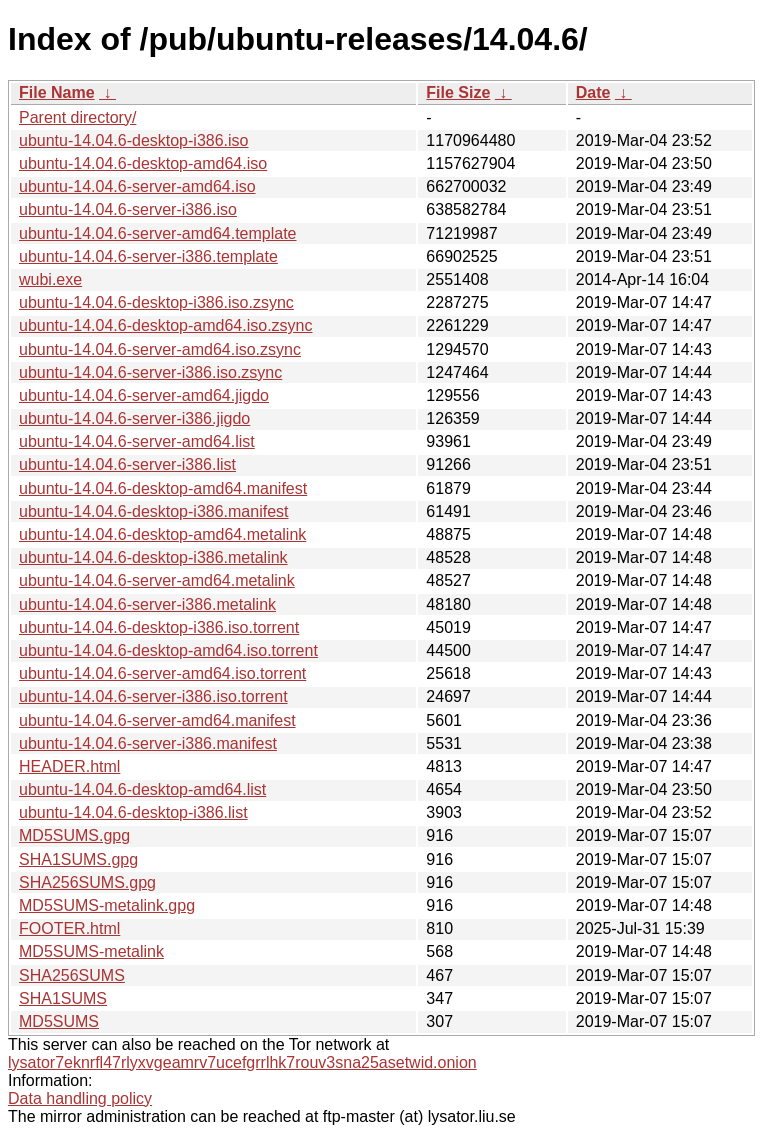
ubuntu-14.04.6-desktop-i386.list (133, 812)
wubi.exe (50, 279)
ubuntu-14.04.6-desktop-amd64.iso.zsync (166, 325)
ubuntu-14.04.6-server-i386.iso (128, 209)
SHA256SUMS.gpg (87, 882)
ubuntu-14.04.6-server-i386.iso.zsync (150, 372)
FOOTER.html (69, 928)
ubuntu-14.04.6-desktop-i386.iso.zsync (156, 302)
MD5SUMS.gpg (74, 835)
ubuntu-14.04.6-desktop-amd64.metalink (162, 534)
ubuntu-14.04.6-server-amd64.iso (137, 186)
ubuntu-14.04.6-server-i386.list (127, 464)
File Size (458, 92)
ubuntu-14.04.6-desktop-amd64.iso (143, 163)
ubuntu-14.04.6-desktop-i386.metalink (153, 557)
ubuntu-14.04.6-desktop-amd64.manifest (163, 488)
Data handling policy (80, 1098)
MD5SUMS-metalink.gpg (107, 905)
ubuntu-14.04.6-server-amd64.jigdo (144, 395)
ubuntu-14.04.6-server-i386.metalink (147, 604)
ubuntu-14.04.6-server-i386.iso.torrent (153, 696)
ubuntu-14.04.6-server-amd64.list (137, 441)
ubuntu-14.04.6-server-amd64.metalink (157, 580)
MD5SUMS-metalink (91, 951)
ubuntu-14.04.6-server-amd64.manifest (157, 720)
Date (593, 92)
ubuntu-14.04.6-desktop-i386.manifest (154, 511)
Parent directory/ (77, 117)
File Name (57, 92)
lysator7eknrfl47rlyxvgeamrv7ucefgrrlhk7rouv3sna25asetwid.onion (242, 1062)
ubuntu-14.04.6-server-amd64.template (158, 233)
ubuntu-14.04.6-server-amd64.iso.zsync (160, 349)
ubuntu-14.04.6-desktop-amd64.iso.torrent (168, 650)
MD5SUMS (59, 1021)
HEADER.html (69, 766)
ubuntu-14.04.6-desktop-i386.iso (134, 140)
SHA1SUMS (63, 998)
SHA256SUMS (72, 975)
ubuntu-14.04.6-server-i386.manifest (148, 743)
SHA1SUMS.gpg (78, 859)
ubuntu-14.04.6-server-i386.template (148, 256)
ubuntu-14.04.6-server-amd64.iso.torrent (162, 673)
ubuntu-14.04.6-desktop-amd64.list (142, 789)
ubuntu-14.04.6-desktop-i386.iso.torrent (159, 627)
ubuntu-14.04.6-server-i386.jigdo (134, 418)
